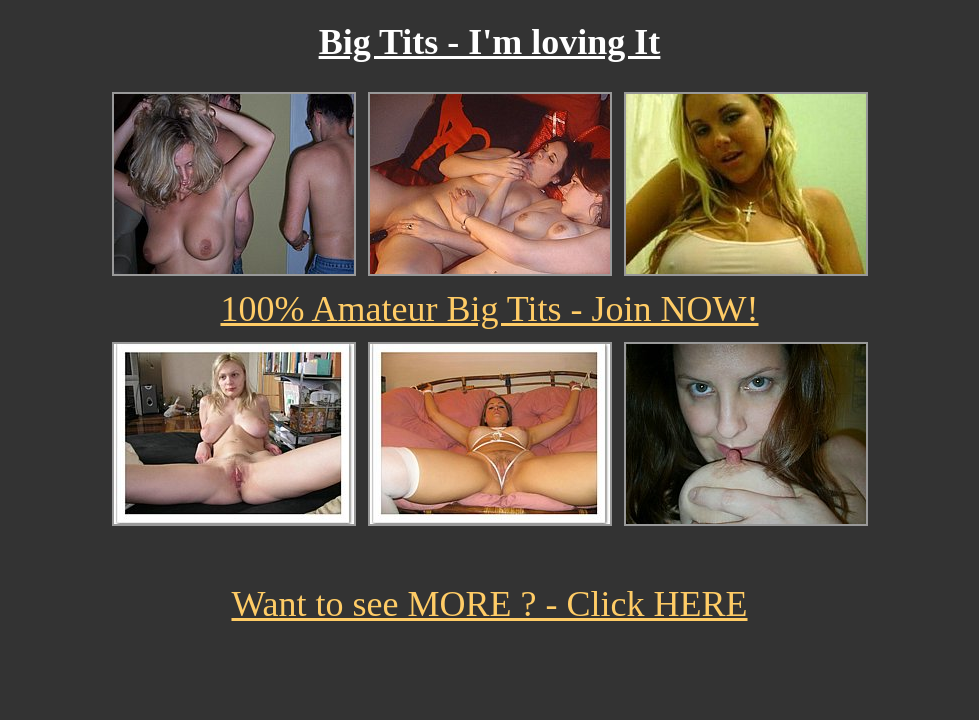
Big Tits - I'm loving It (490, 42)
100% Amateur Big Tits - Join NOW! (489, 309)
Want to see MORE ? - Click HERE (489, 604)
